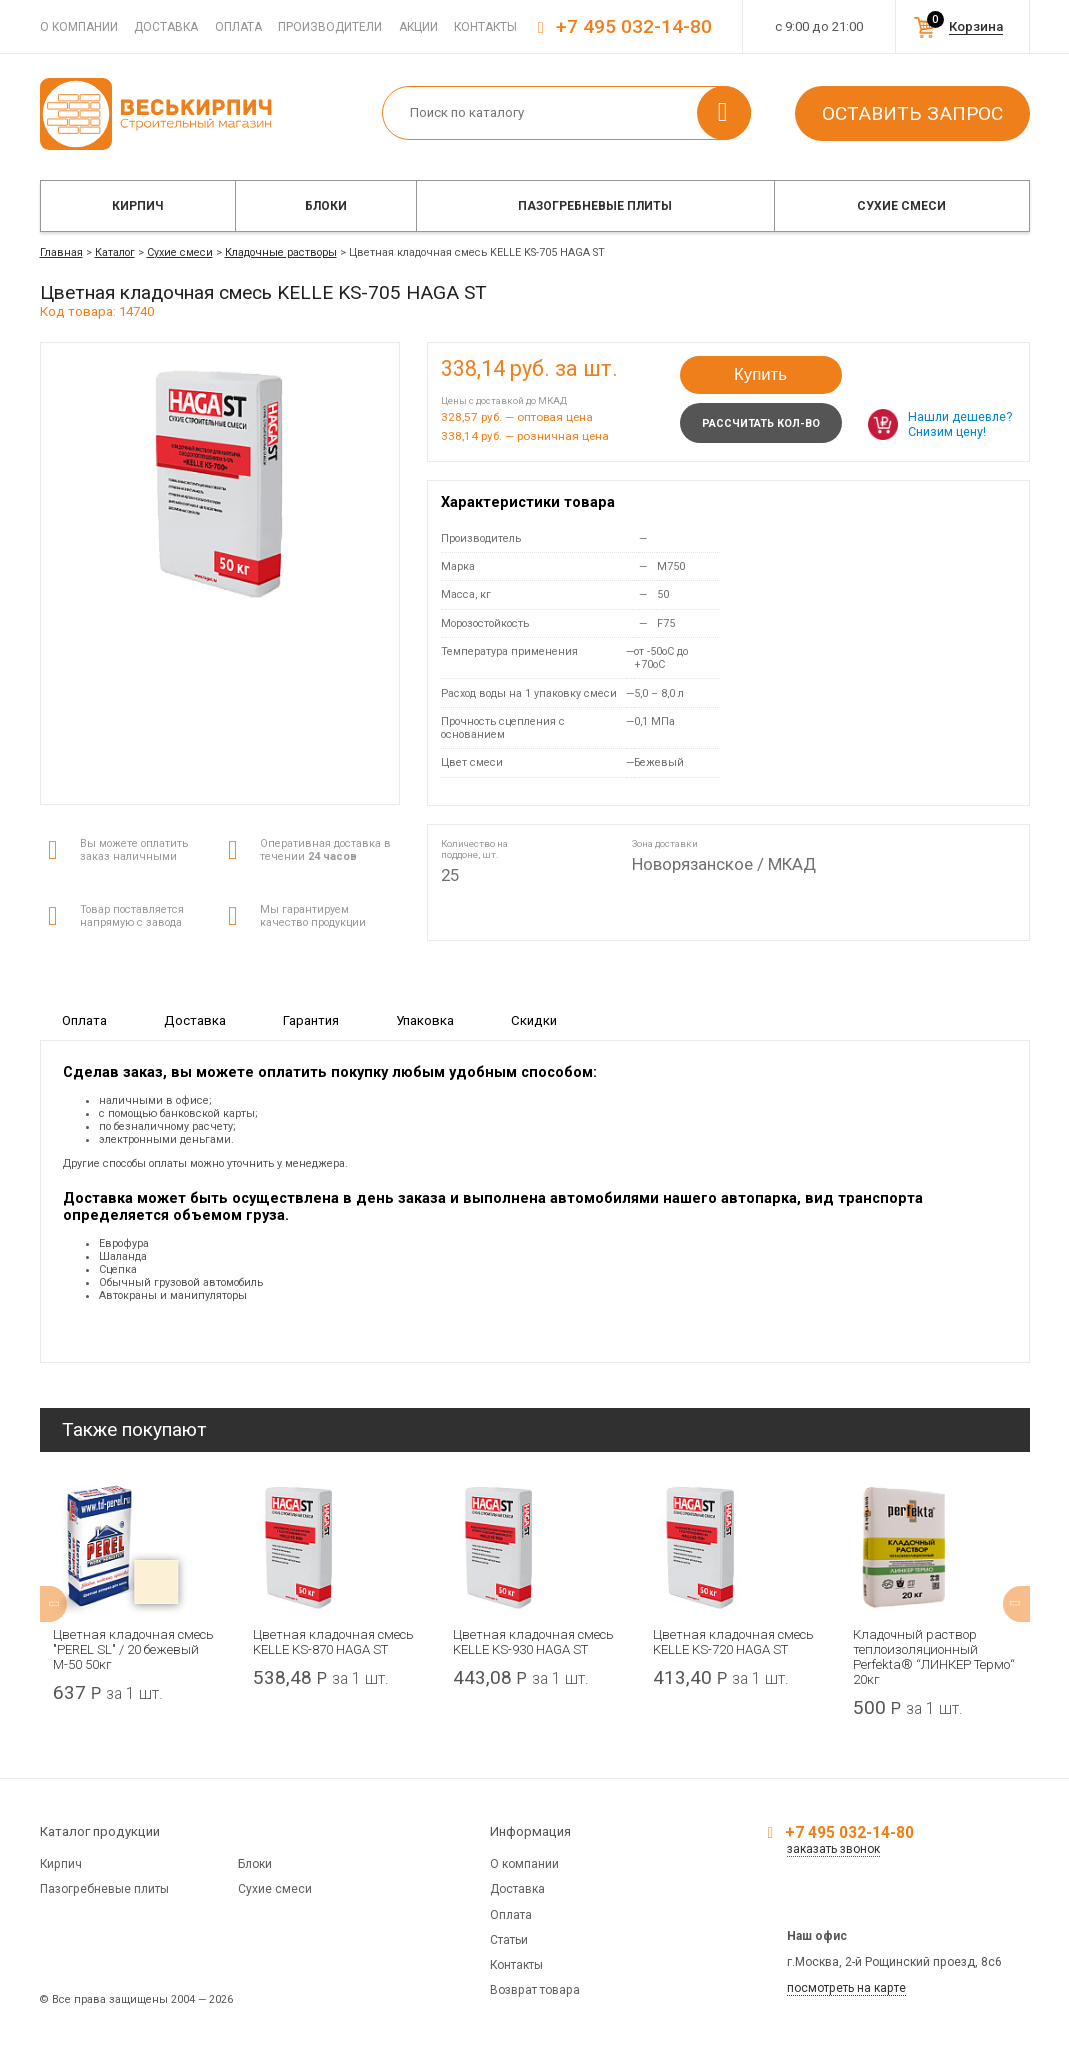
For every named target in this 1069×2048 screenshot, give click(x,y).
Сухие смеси (901, 206)
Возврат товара (535, 1990)
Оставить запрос (912, 113)
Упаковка (425, 1020)
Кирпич (137, 206)
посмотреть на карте (846, 1988)
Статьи (509, 1940)
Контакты (485, 27)
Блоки (326, 206)
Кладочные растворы (281, 252)
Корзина (976, 26)
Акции (418, 27)
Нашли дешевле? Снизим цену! (960, 424)
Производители (330, 27)
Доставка (166, 27)
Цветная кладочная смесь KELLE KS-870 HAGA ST (333, 1642)
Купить (760, 374)
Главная (61, 252)
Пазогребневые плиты (595, 206)
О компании (79, 27)
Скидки (534, 1020)
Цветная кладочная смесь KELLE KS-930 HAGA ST (533, 1642)
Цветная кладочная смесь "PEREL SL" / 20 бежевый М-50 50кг (133, 1649)
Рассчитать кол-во (761, 423)
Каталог (115, 252)
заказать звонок (833, 1849)
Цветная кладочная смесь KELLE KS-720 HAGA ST (732, 1642)
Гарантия (311, 1020)
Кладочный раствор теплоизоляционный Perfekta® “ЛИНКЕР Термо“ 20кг (933, 1657)
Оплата (238, 27)
